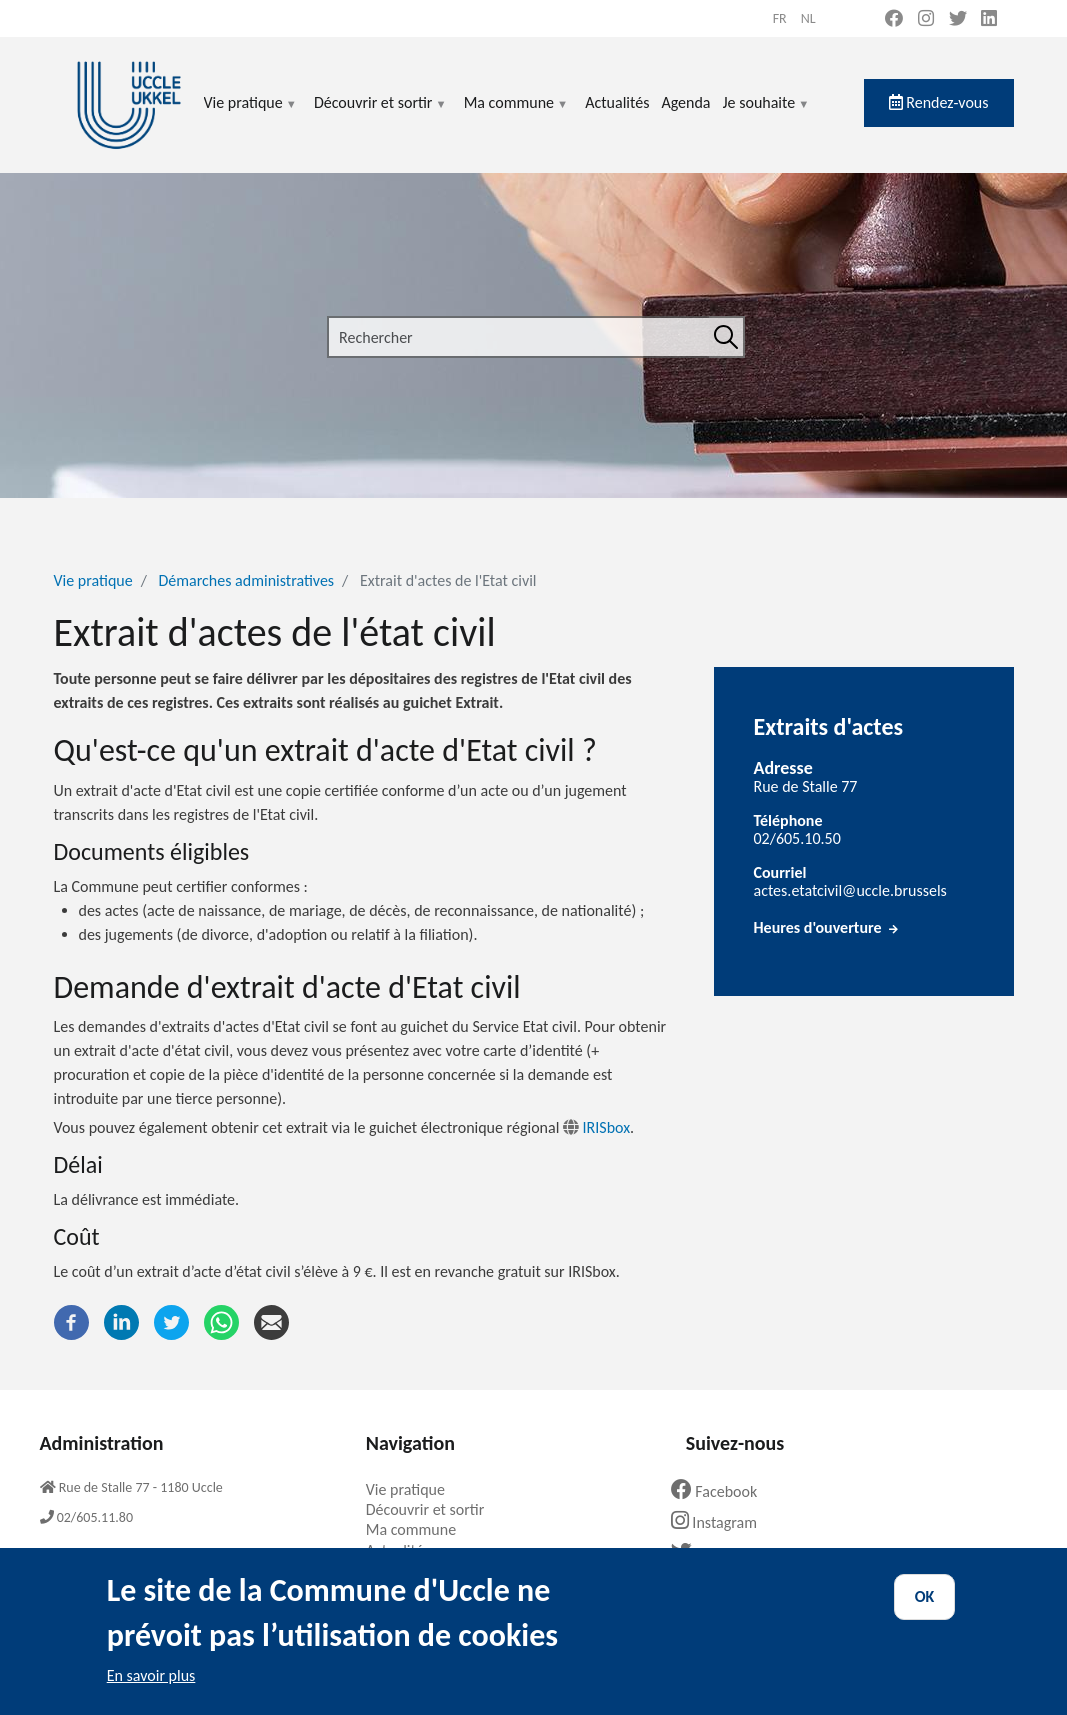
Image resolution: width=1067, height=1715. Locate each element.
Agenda (685, 102)
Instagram (721, 1522)
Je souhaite (767, 114)
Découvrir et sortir (381, 114)
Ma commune (516, 114)
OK (925, 1611)
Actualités (617, 102)
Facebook (722, 1491)
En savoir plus (151, 1690)
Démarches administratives (247, 580)
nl (808, 18)
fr (780, 18)
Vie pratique (251, 114)
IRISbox (596, 1127)
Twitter (713, 1553)
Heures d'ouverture (828, 927)
